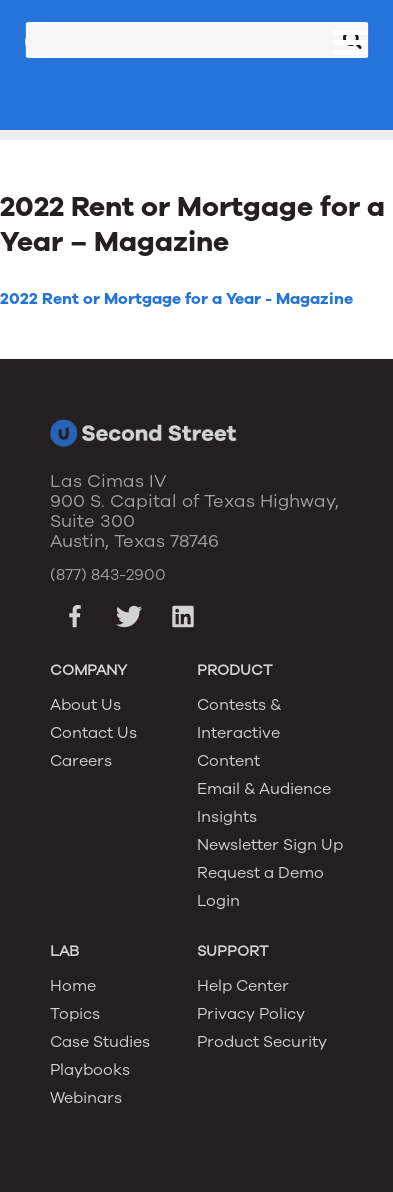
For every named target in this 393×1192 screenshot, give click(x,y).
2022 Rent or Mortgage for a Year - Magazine (176, 299)
